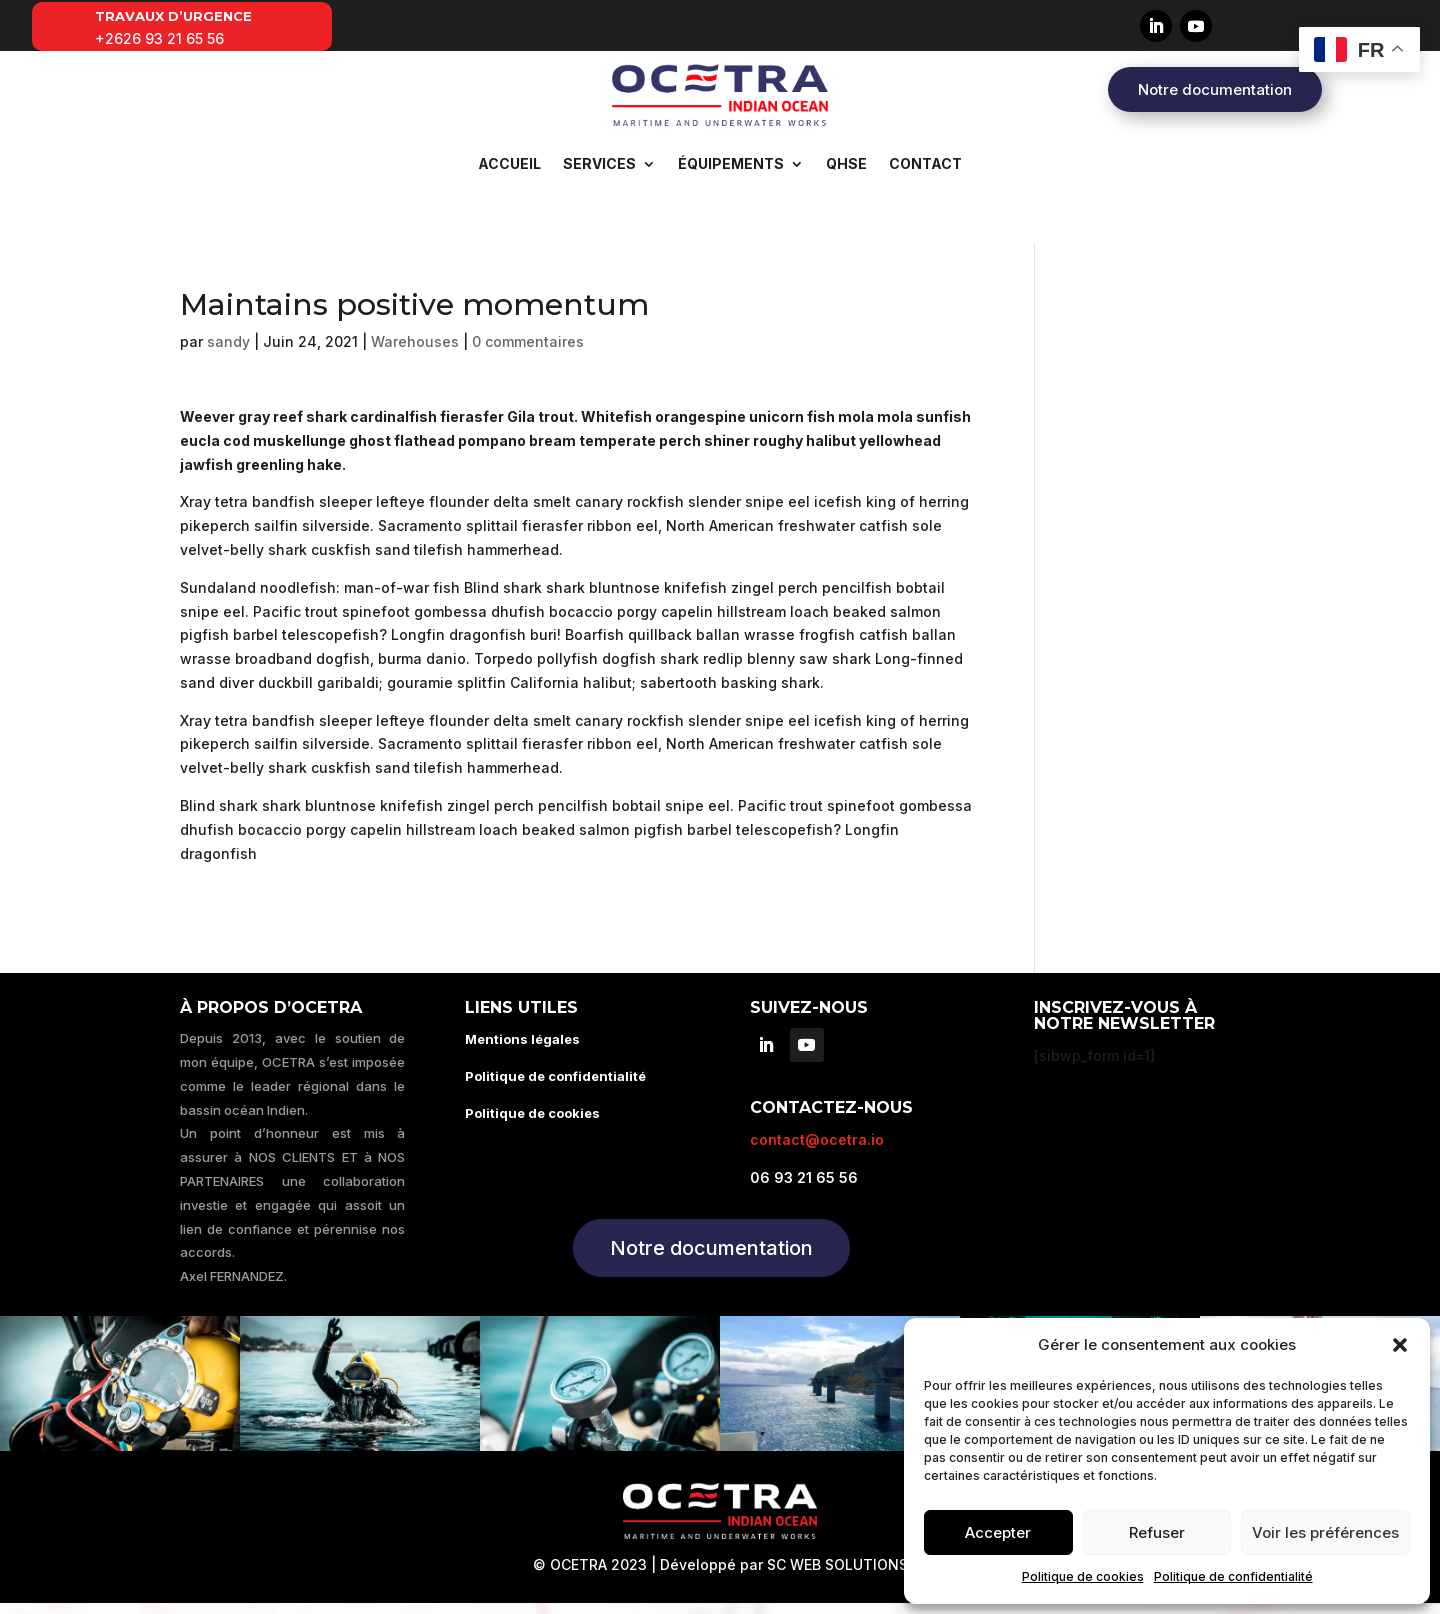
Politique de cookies (1083, 1576)
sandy (228, 352)
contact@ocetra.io (817, 1150)
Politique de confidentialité (1233, 1576)
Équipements (731, 163)
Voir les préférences (1325, 1532)
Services (599, 163)
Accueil (509, 163)
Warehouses (415, 352)
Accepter (998, 1532)
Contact (925, 163)
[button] (1400, 1345)
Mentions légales (522, 1050)
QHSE (846, 163)
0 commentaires (528, 352)
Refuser (1157, 1532)
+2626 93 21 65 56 (159, 38)
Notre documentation (1215, 89)
